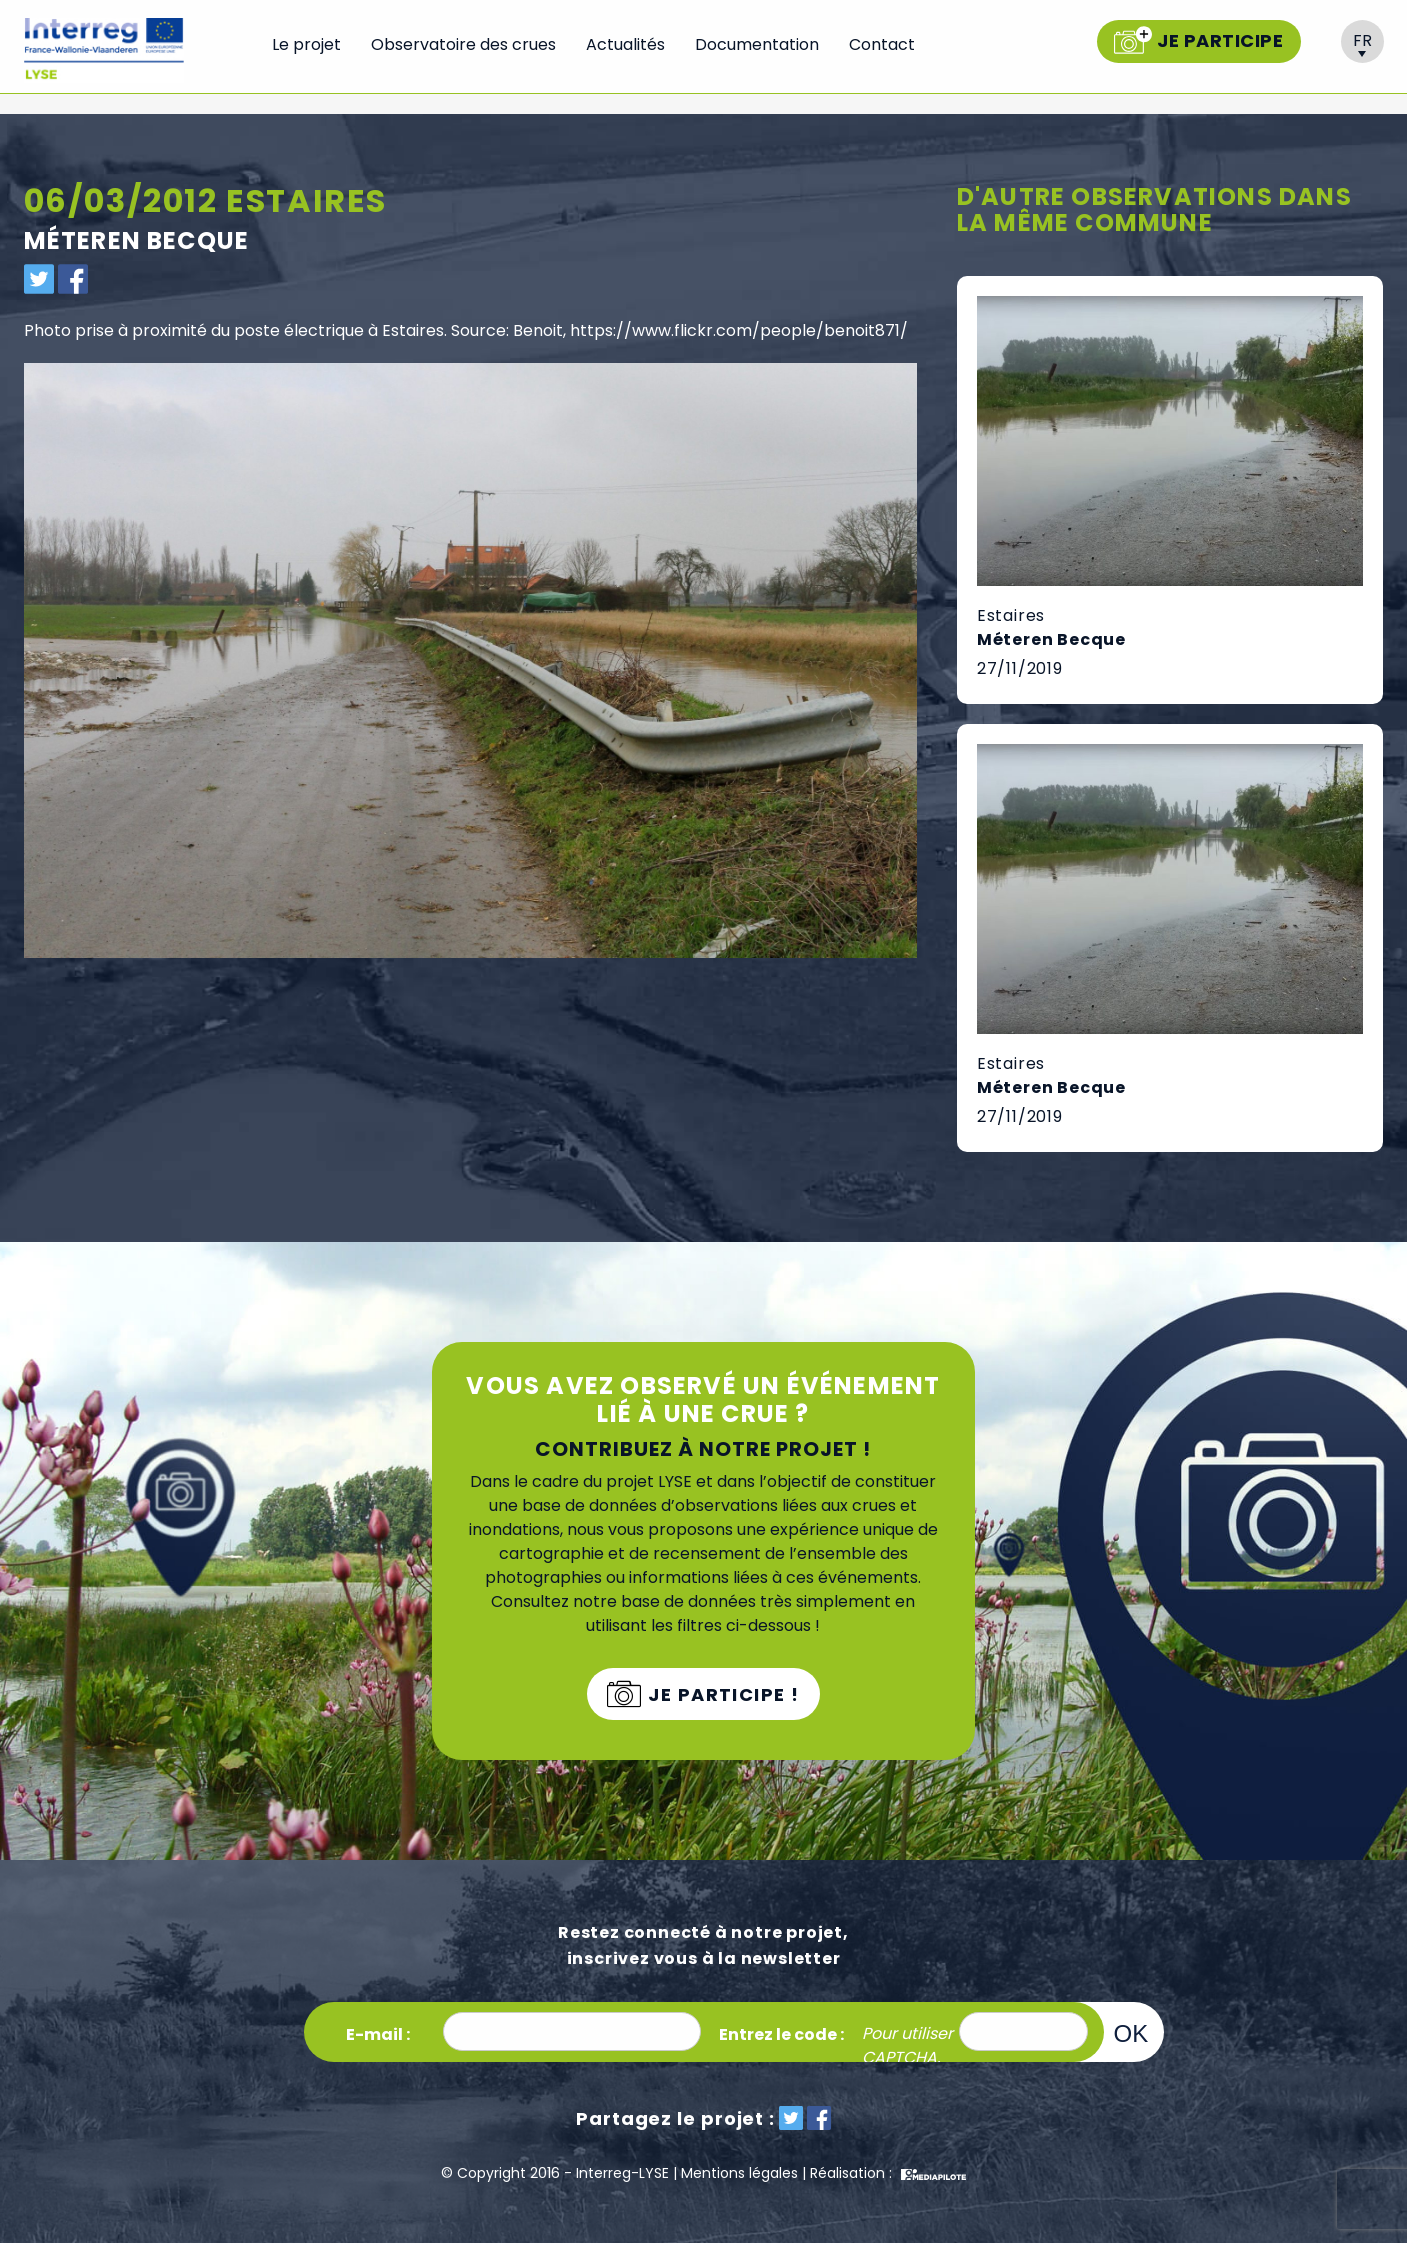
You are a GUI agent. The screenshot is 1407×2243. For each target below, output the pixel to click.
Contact (882, 44)
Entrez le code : (781, 2034)
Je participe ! (721, 1694)
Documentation (757, 44)
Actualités (625, 44)
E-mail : (378, 2034)
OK (1131, 2033)
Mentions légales (739, 2173)
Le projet (306, 44)
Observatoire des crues (463, 44)
